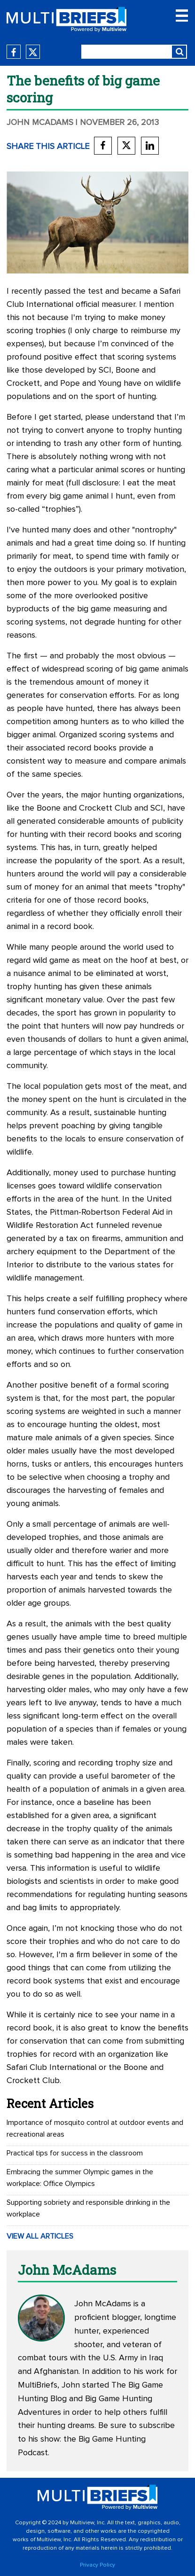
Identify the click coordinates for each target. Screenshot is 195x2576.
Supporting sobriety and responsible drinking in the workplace (88, 2208)
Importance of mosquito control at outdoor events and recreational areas (95, 2128)
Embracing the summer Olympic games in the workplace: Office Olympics (80, 2177)
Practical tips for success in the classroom (75, 2153)
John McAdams (40, 122)
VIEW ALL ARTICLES (40, 2236)
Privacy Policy (97, 2565)
